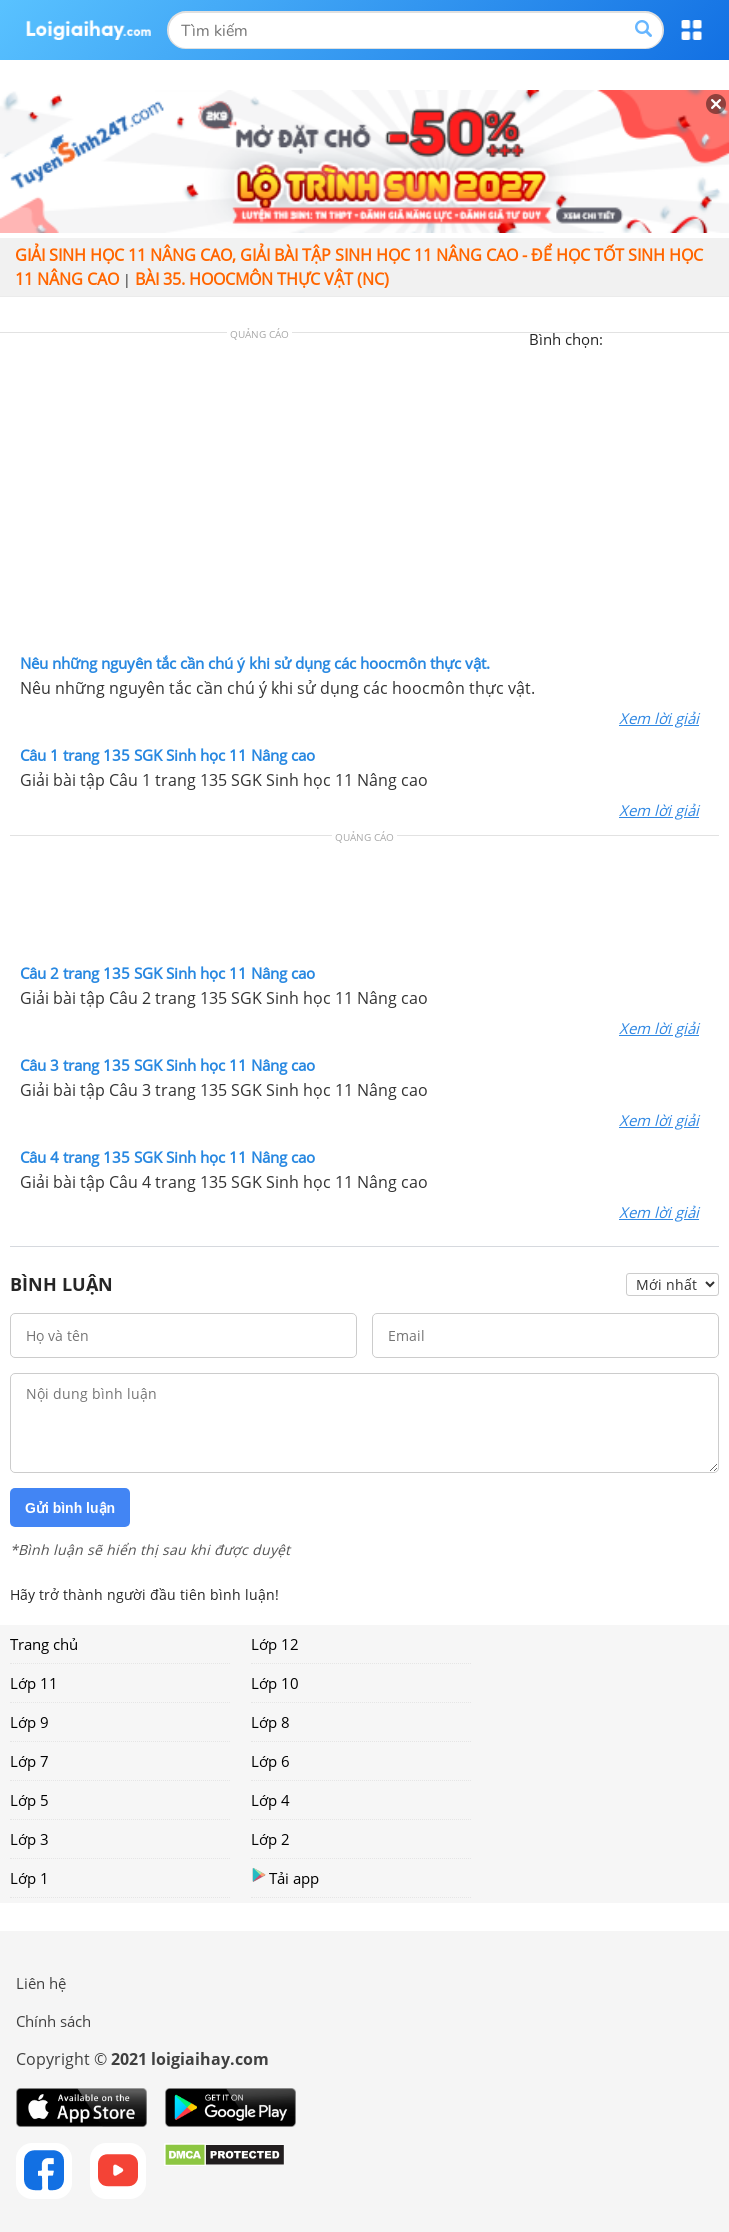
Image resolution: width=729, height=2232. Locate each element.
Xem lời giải (659, 718)
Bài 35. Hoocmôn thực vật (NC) (262, 279)
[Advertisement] (365, 498)
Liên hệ (41, 1983)
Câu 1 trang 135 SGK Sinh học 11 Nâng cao (167, 755)
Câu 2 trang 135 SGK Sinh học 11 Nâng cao (167, 973)
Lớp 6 (270, 1761)
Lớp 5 (29, 1800)
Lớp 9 (29, 1722)
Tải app (285, 1877)
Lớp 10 (275, 1683)
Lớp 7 (29, 1761)
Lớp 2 (270, 1839)
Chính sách (53, 2021)
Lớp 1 (29, 1878)
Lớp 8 (270, 1722)
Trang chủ (44, 1644)
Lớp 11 (34, 1683)
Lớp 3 (29, 1839)
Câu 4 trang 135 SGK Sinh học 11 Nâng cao (167, 1157)
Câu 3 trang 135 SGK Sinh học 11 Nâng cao (167, 1065)
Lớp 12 (275, 1644)
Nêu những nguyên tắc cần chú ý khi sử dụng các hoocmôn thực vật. (255, 663)
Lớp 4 (270, 1800)
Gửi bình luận (70, 1508)
